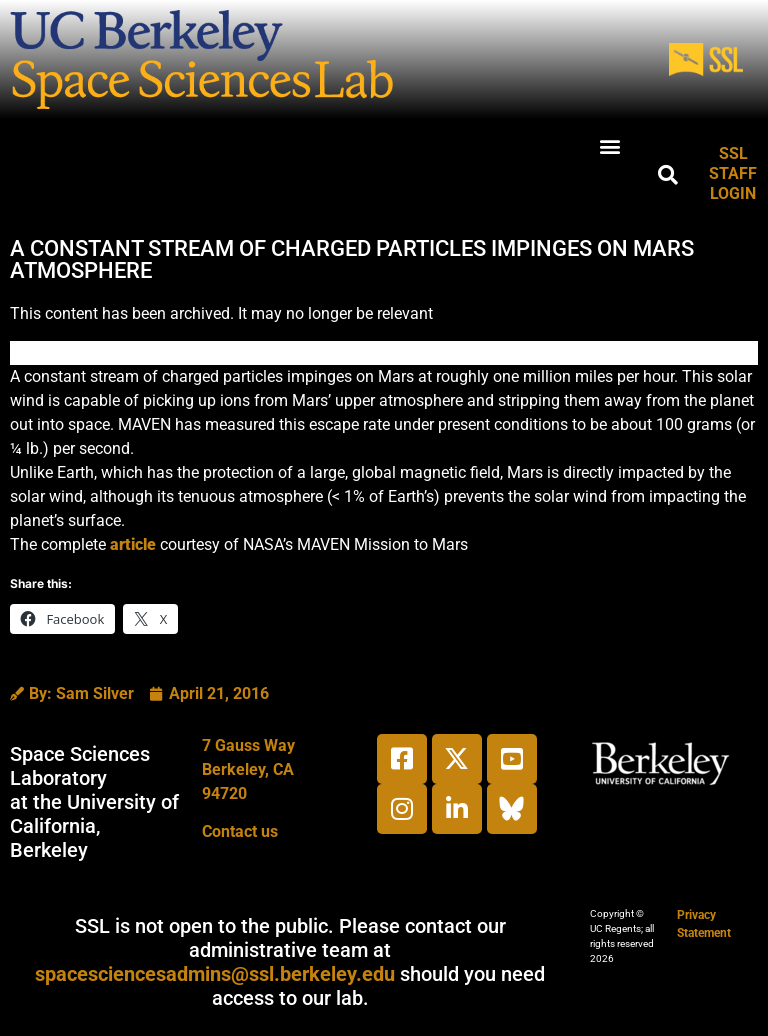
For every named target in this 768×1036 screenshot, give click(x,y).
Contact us (240, 831)
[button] (610, 145)
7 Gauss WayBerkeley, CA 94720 (248, 769)
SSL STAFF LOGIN (733, 173)
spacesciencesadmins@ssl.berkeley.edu (215, 974)
